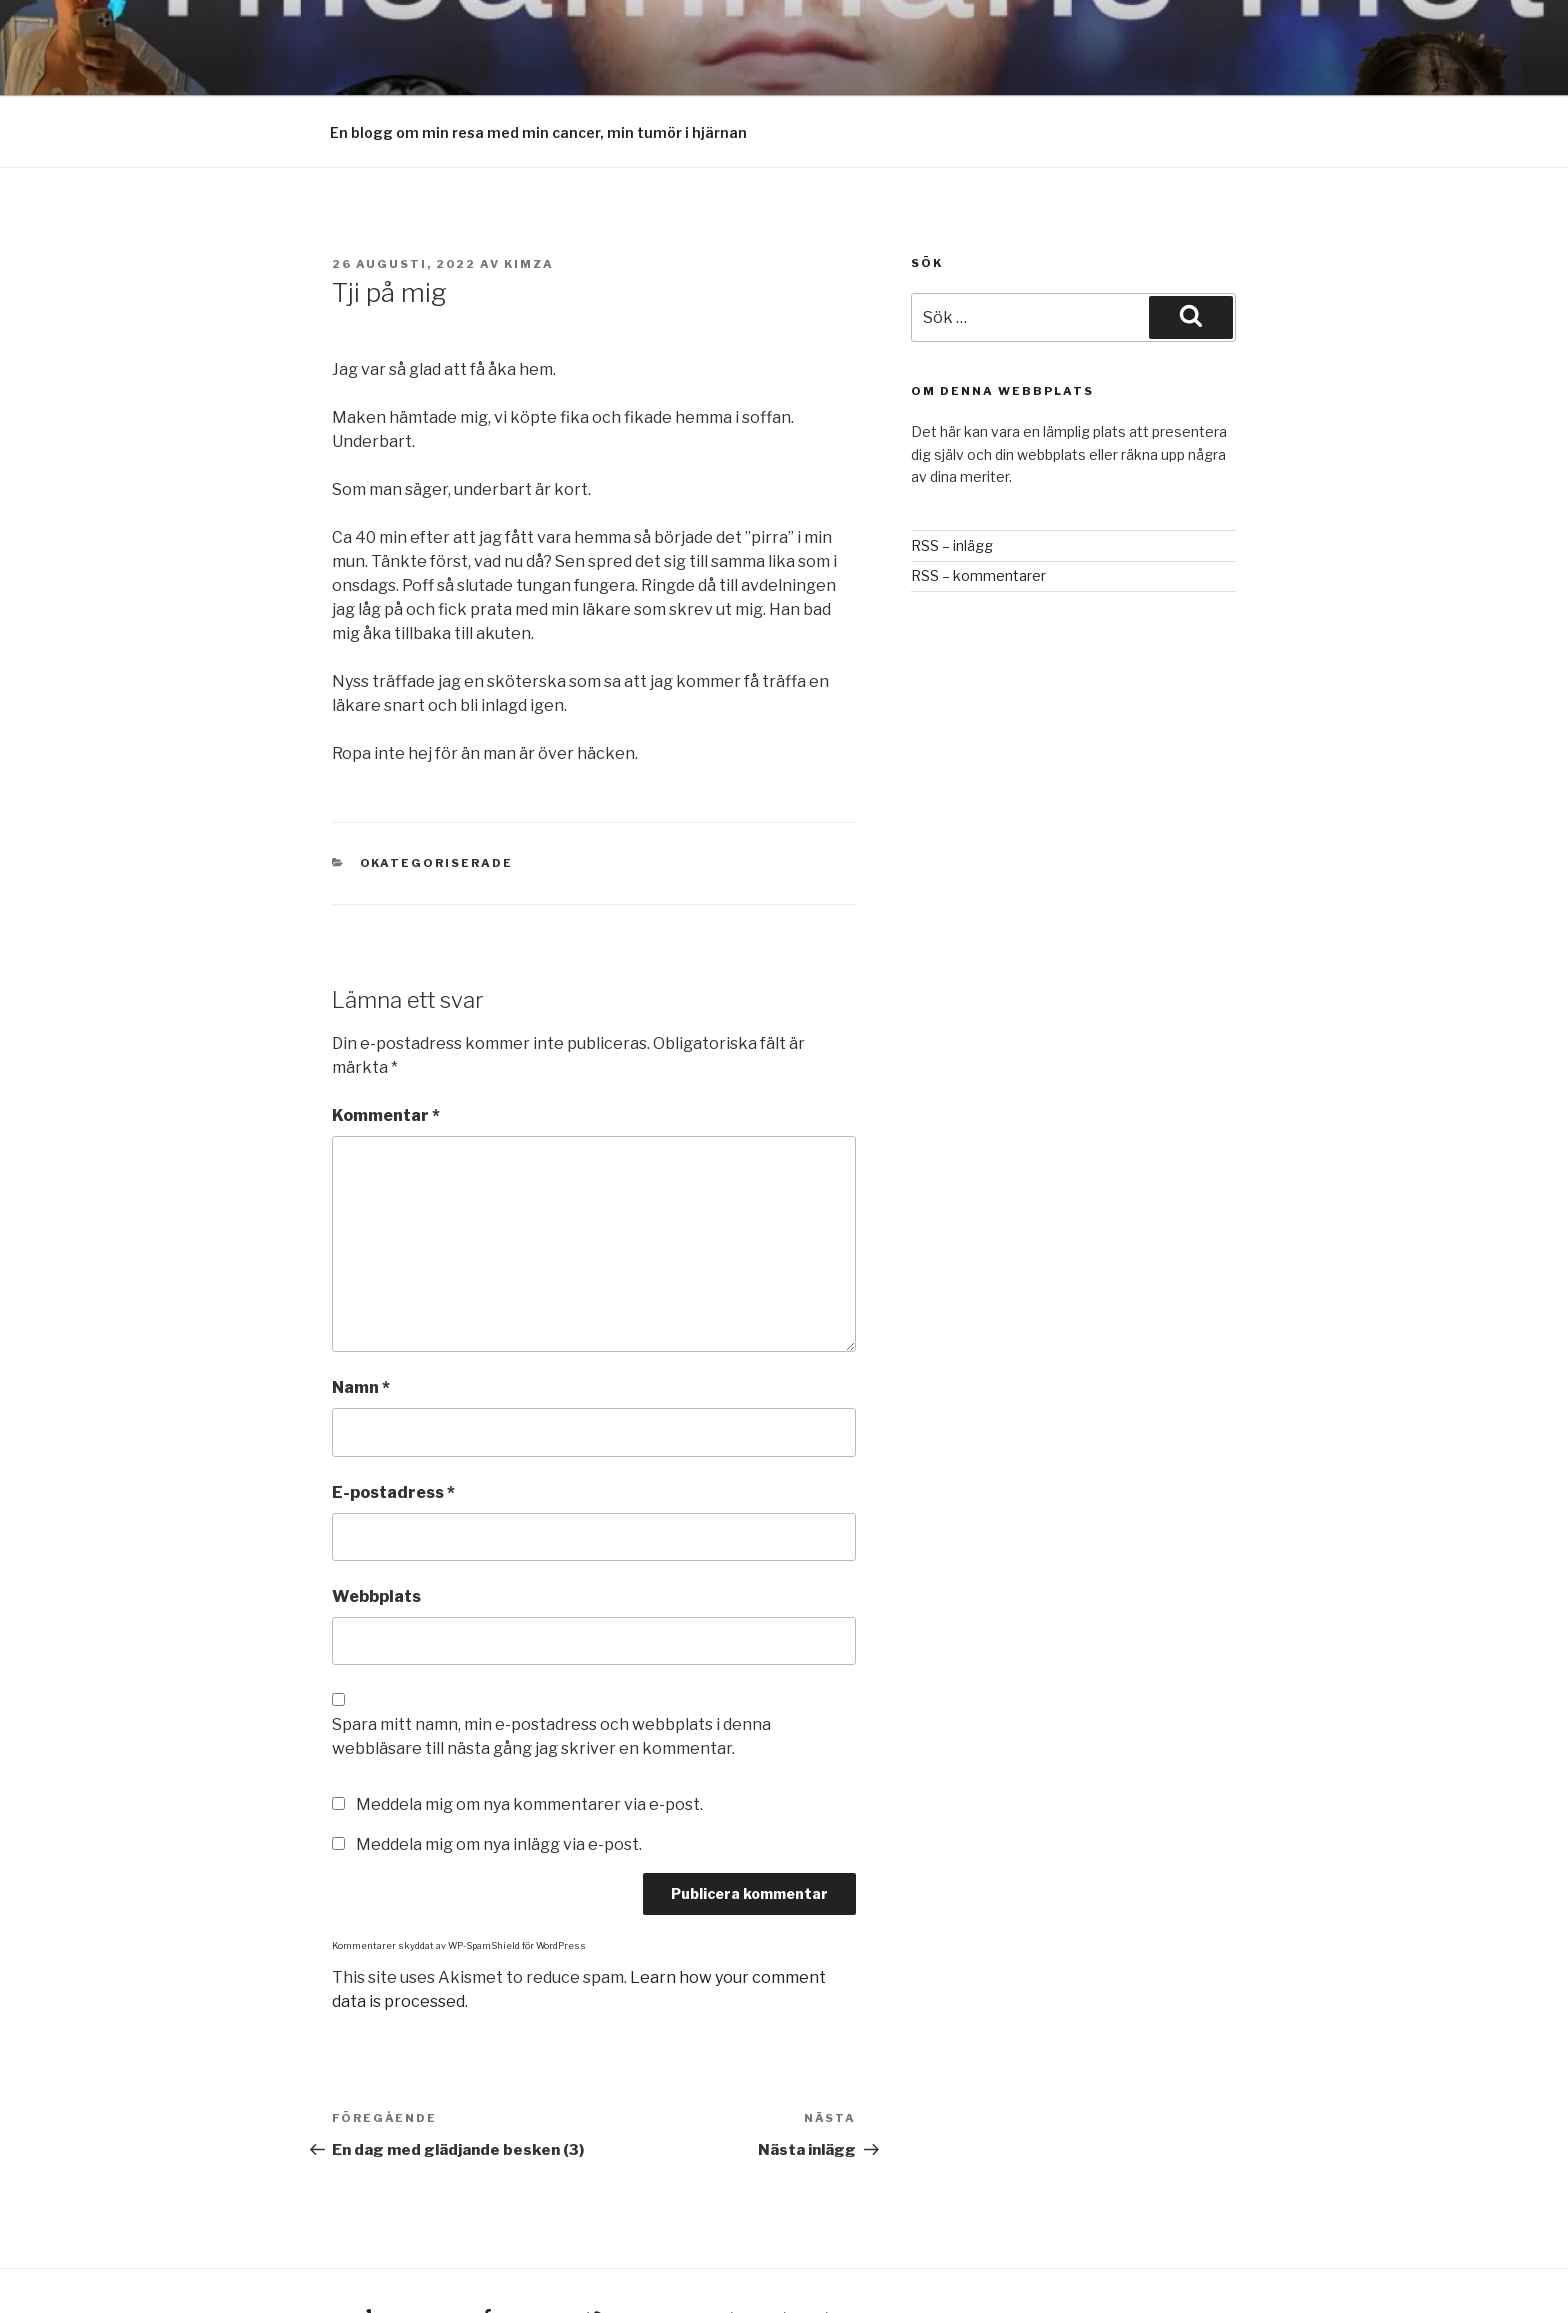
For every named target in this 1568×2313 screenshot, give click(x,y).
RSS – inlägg (952, 473)
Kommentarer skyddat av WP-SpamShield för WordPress (459, 1873)
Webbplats (376, 1524)
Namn (361, 1315)
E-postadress (393, 1420)
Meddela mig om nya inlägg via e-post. (499, 1772)
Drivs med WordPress (791, 2246)
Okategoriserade (437, 791)
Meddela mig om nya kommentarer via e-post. (529, 1732)
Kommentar (386, 1043)
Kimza (529, 192)
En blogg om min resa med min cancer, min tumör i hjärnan (538, 60)
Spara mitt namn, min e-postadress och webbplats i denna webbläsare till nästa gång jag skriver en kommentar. (551, 1664)
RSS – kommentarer (978, 503)
